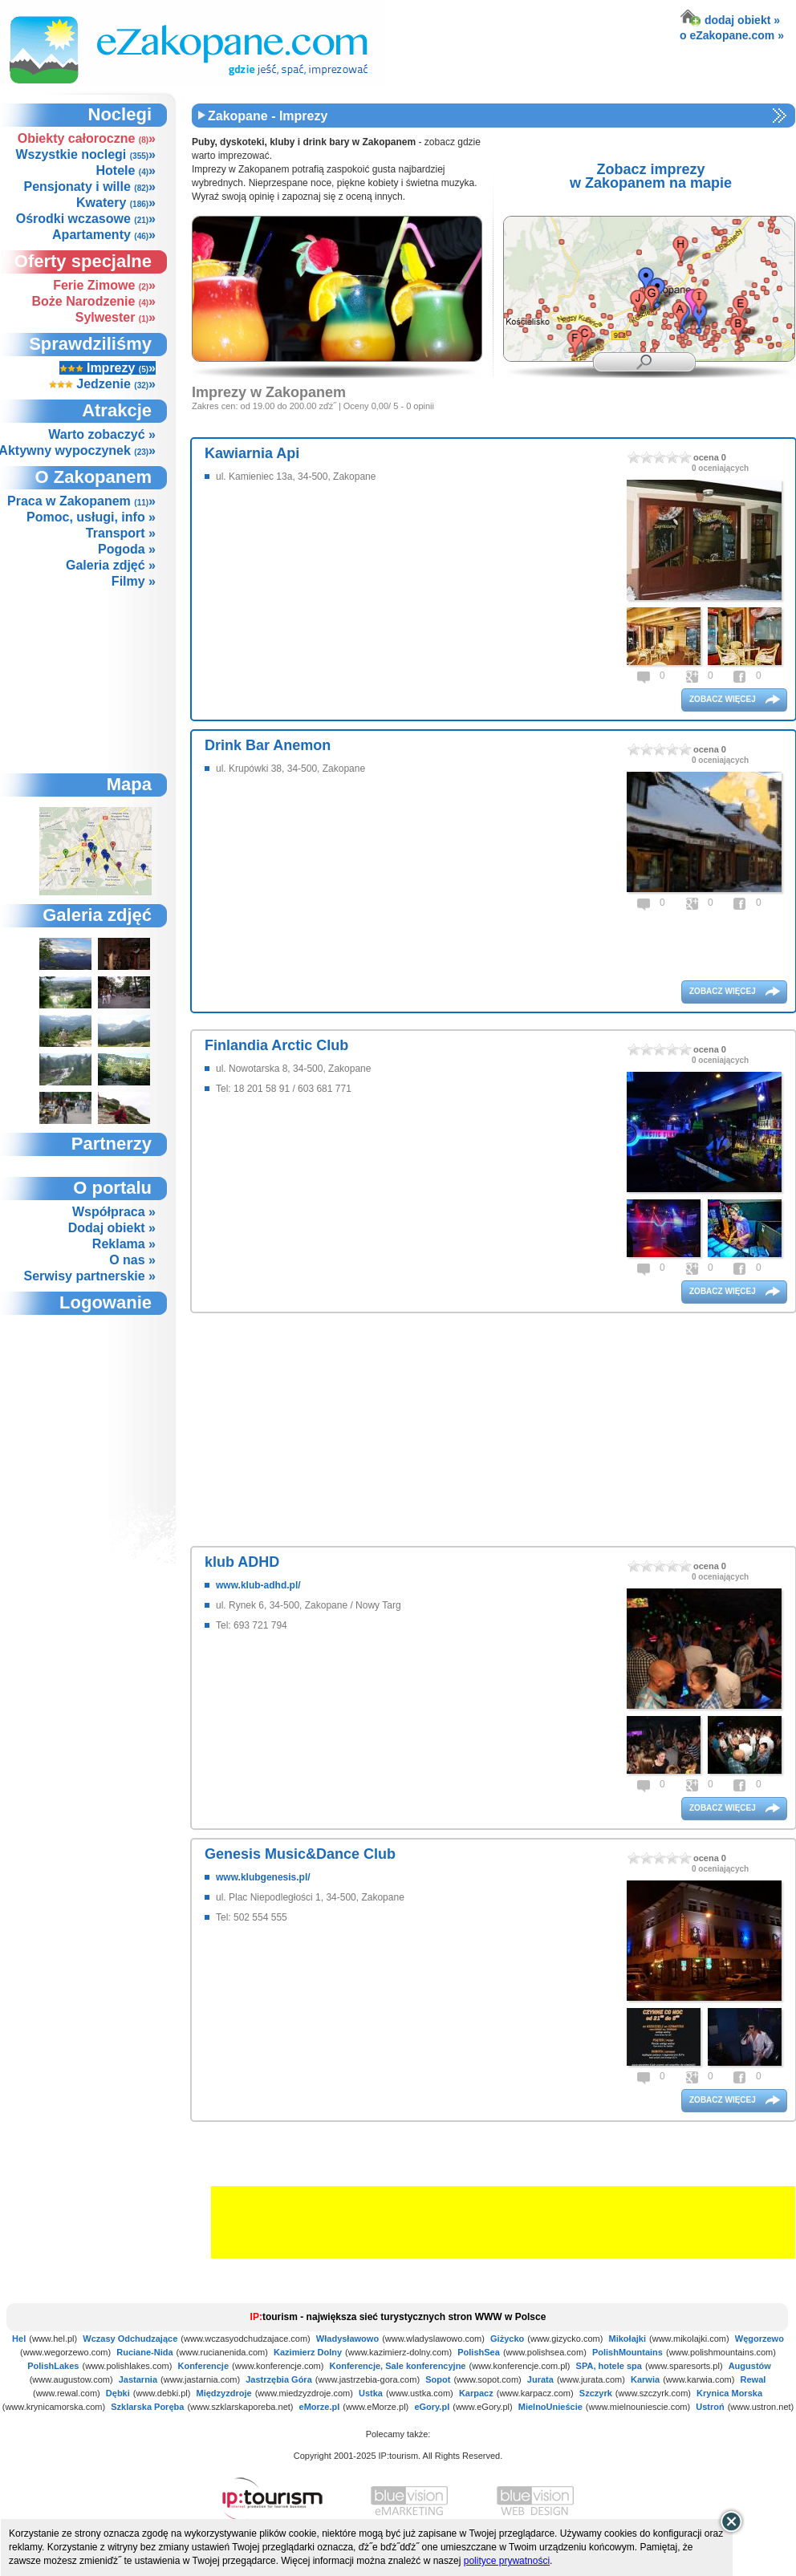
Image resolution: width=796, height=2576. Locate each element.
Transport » (121, 533)
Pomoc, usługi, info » (91, 517)
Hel (19, 2338)
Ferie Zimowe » (104, 285)
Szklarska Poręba (147, 2407)
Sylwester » (115, 317)
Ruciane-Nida (144, 2352)
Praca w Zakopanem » (81, 501)
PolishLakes (53, 2366)
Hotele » (126, 170)
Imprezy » (107, 368)
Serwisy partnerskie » (89, 1276)
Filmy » (134, 581)
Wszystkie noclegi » (85, 154)
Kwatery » (116, 202)
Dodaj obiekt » (112, 1228)
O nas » (132, 1260)
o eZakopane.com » (732, 35)
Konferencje (203, 2366)
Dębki (118, 2393)
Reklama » (124, 1244)
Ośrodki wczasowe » (86, 218)
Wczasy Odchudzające (130, 2338)
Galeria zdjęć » (111, 565)
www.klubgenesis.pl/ (263, 1877)
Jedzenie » (102, 384)
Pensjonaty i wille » (89, 186)
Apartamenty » (104, 234)
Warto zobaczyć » (102, 434)
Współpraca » (114, 1212)
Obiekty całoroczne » (87, 138)
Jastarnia (138, 2379)
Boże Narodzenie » (94, 301)
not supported (96, 1403)
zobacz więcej (723, 699)
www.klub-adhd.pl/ (258, 1585)
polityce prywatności (507, 2560)
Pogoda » (127, 549)
